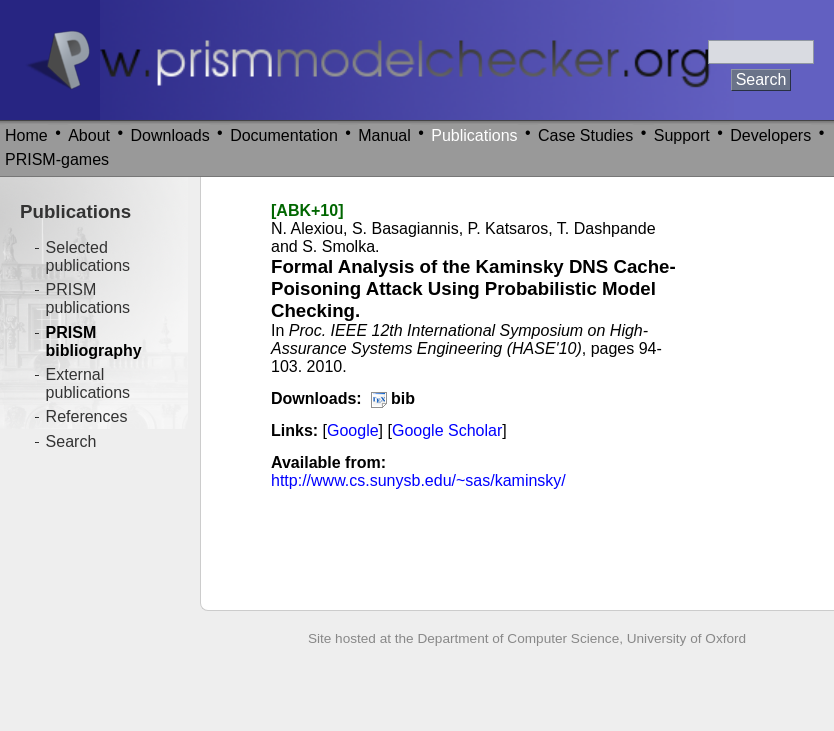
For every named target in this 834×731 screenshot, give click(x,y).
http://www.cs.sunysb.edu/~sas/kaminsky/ (418, 480)
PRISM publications (88, 298)
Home (26, 135)
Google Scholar (447, 430)
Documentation (284, 135)
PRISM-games (57, 159)
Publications (474, 135)
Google (353, 430)
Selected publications (88, 256)
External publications (88, 383)
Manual (384, 135)
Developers (770, 135)
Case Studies (585, 135)
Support (682, 135)
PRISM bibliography (94, 341)
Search (71, 441)
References (87, 416)
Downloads (170, 135)
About (89, 135)
